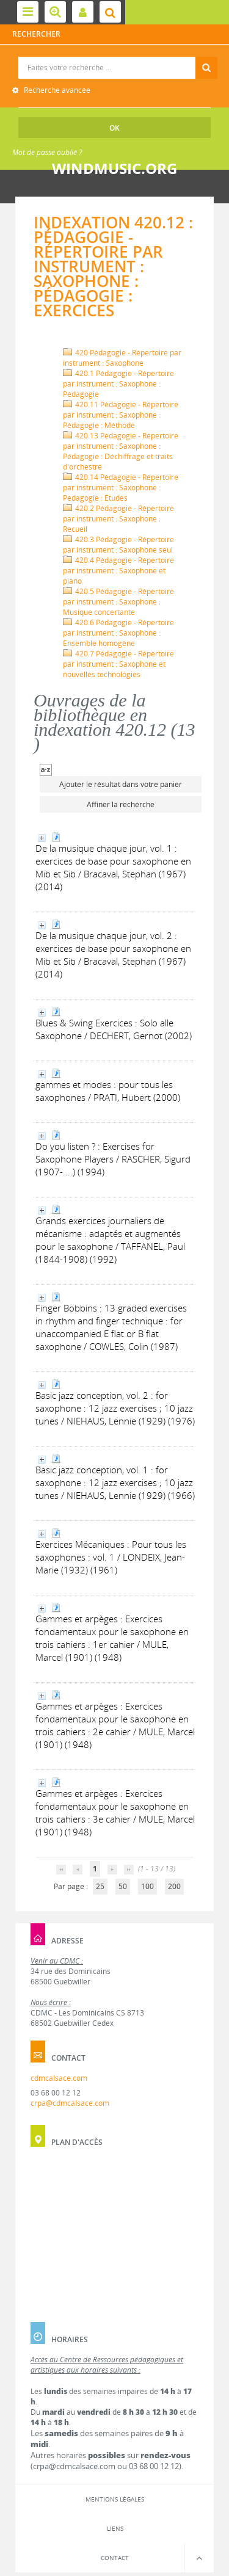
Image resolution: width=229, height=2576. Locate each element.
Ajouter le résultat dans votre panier (120, 784)
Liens (115, 2528)
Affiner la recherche (120, 804)
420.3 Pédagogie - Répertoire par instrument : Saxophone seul (118, 544)
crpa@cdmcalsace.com (70, 2103)
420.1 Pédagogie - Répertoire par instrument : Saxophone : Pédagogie (118, 383)
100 (147, 1886)
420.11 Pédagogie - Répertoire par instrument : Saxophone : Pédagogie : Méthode (120, 414)
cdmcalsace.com (59, 2078)
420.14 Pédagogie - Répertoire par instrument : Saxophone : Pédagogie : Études (120, 487)
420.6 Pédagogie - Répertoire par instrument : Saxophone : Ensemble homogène (118, 632)
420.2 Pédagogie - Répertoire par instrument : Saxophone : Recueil (118, 518)
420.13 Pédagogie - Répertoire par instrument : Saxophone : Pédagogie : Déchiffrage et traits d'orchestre (120, 451)
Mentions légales (114, 2499)
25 (100, 1886)
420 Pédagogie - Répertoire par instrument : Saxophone (122, 357)
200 (174, 1886)
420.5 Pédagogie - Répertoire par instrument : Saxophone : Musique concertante (118, 601)
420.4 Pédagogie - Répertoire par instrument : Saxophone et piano (118, 570)
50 (122, 1886)
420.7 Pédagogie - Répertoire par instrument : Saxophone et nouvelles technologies (118, 664)
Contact (115, 2557)
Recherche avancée (56, 90)
